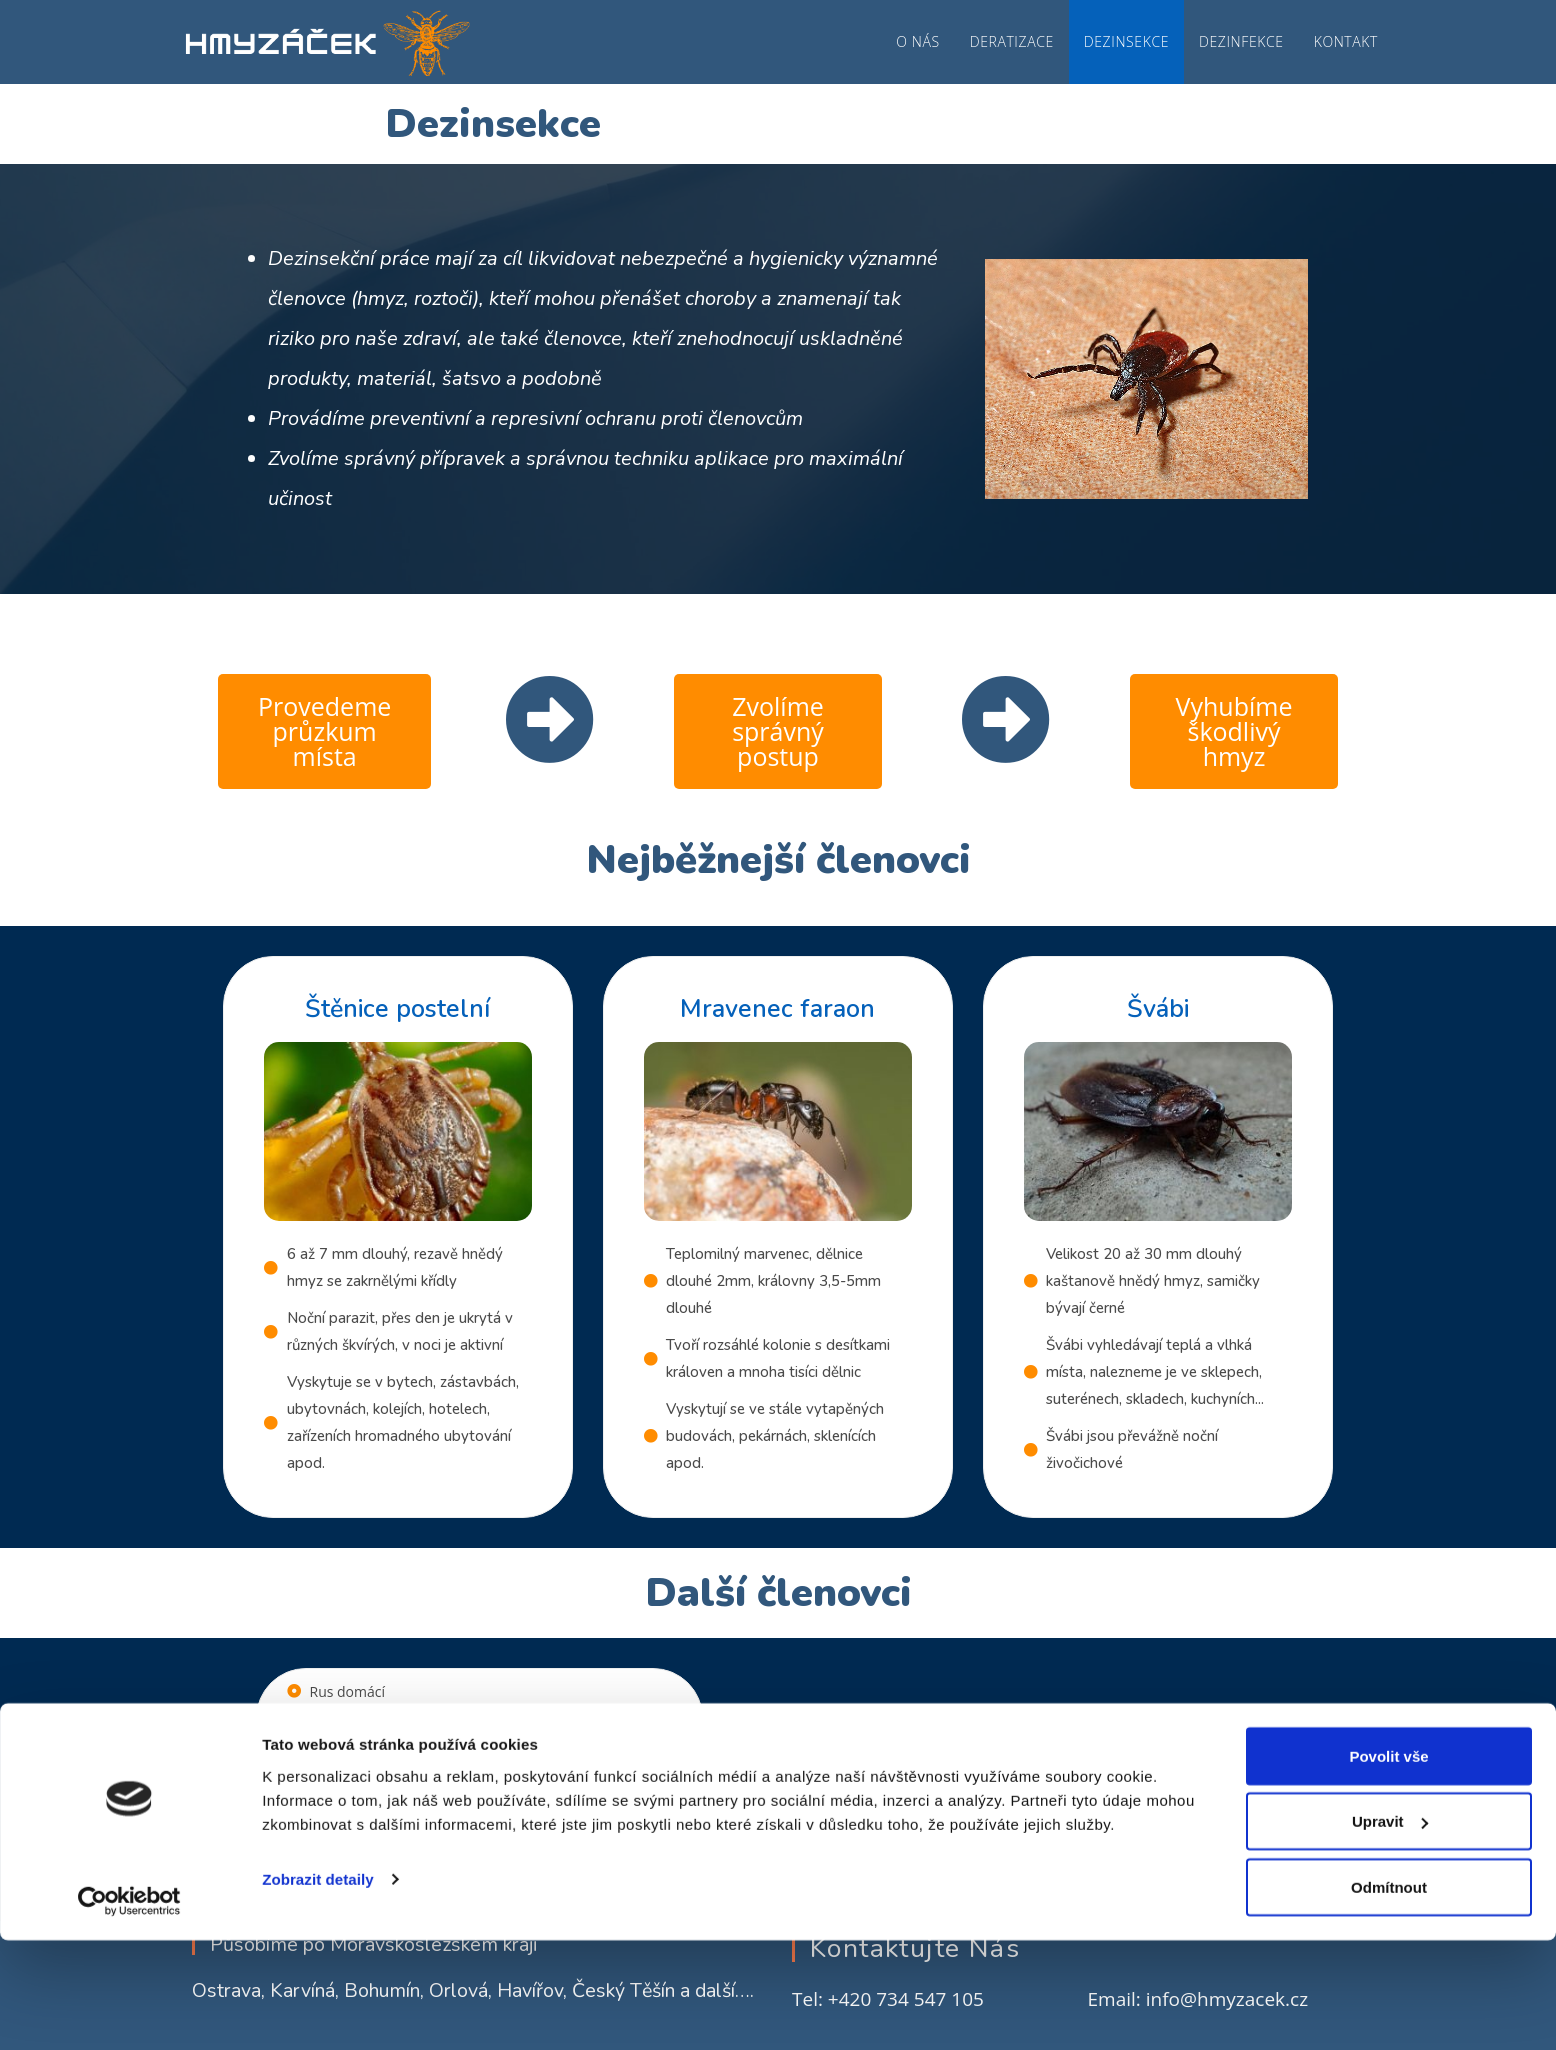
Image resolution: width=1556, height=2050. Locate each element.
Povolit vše (1388, 1865)
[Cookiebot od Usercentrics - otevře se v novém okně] (129, 2011)
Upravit (1390, 1931)
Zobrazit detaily (318, 1988)
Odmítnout (1389, 1996)
